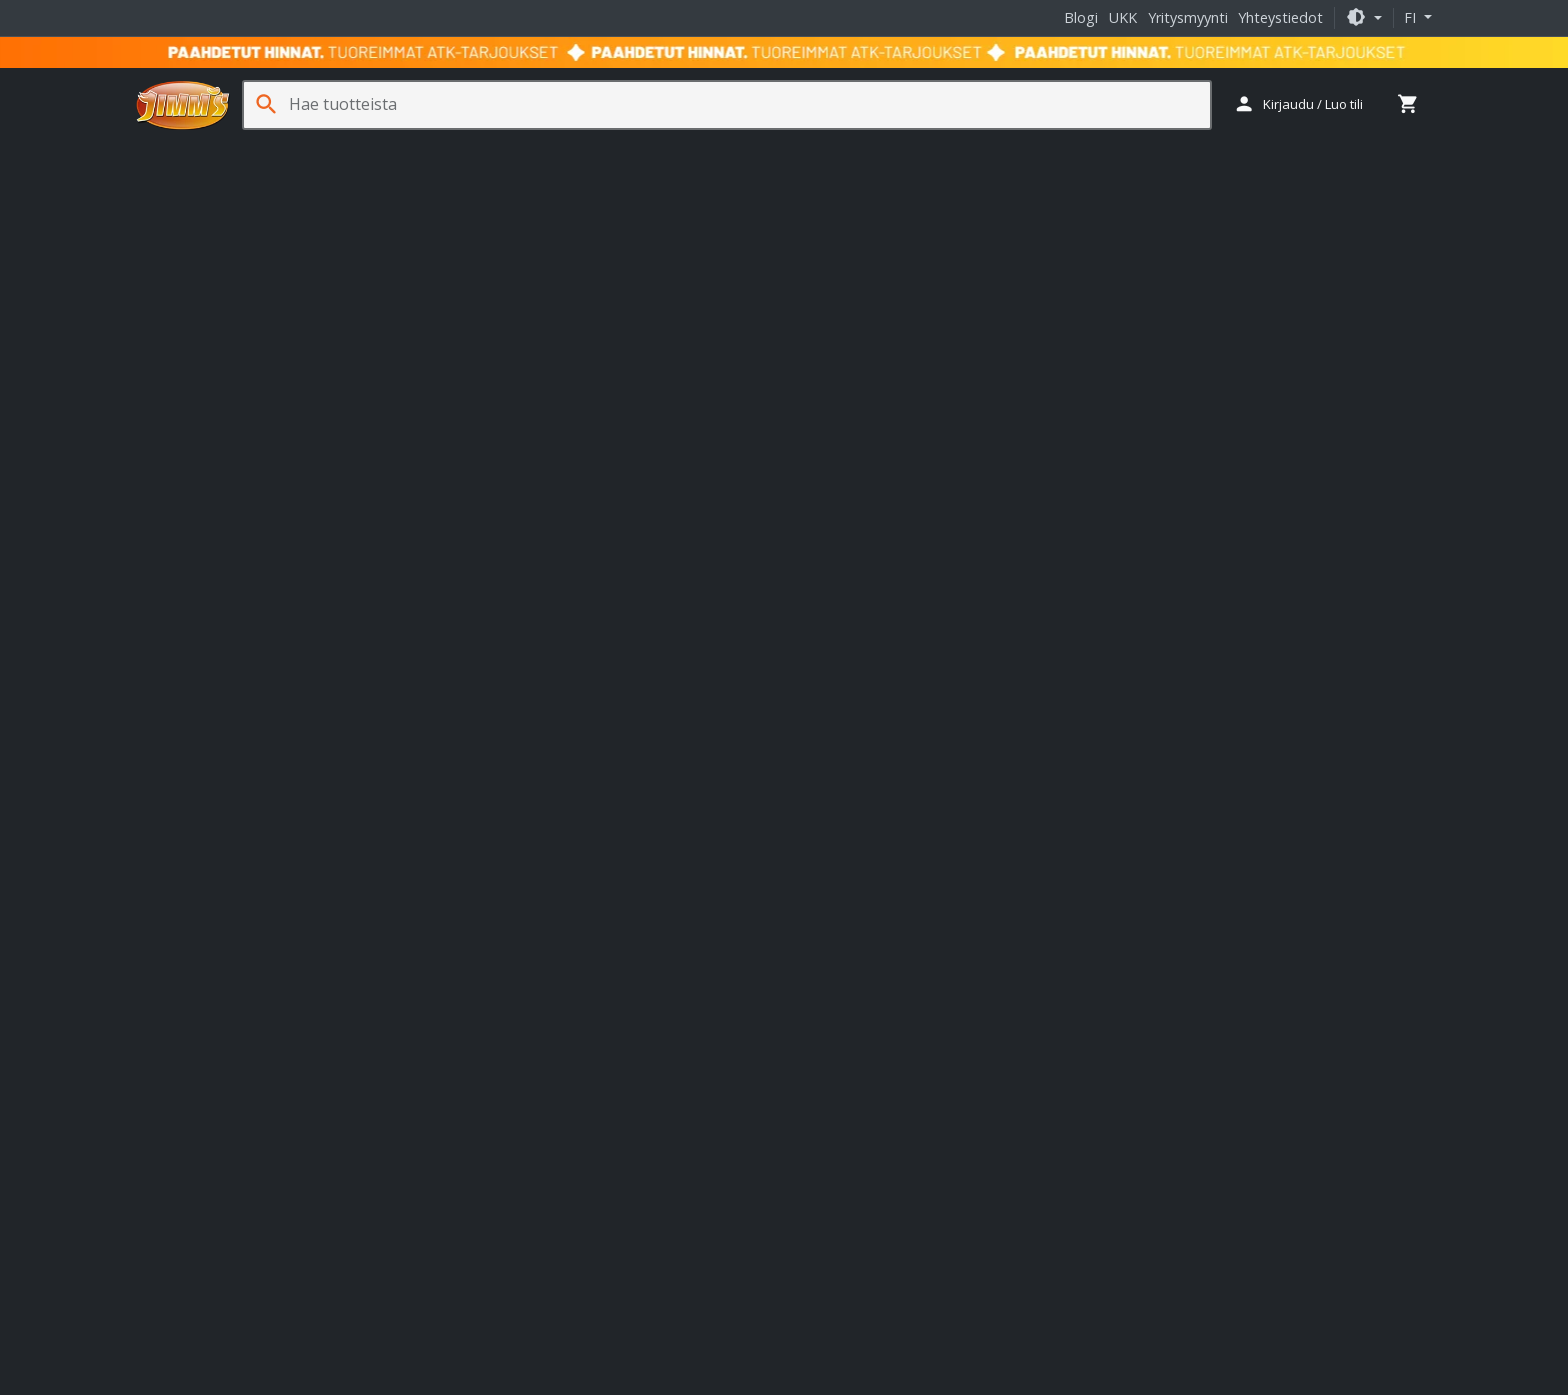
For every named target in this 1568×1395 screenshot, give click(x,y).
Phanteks (567, 1111)
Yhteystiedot (1280, 17)
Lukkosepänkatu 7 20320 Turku (549, 811)
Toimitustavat (196, 1062)
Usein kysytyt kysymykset (233, 1178)
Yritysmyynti (1188, 17)
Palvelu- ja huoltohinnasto (236, 1149)
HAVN (703, 999)
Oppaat (1401, 151)
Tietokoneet (182, 151)
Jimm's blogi (835, 1032)
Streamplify (513, 1037)
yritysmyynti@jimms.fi (222, 875)
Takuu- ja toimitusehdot (718, 1333)
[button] (1364, 17)
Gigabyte (674, 1092)
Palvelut (1226, 151)
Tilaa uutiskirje (1207, 748)
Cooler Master (676, 1073)
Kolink (496, 1018)
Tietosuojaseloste (869, 1333)
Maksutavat (189, 1091)
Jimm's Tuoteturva (211, 1266)
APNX (484, 999)
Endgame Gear (621, 999)
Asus (481, 1073)
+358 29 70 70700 (209, 709)
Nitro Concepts (580, 1018)
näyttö (567, 461)
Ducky (538, 999)
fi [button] (1412, 17)
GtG (1006, 438)
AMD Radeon (718, 461)
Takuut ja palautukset (221, 1120)
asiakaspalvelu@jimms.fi (230, 728)
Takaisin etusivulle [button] (784, 530)
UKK (1123, 17)
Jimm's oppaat (842, 1004)
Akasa (531, 1073)
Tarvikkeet (828, 151)
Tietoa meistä (196, 1004)
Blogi (1081, 17)
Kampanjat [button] (1314, 151)
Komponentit (291, 151)
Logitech (494, 1111)
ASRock (590, 1073)
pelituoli (630, 461)
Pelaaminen (508, 151)
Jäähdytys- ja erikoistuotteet (980, 151)
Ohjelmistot (1136, 151)
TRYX (581, 1037)
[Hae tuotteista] (743, 104)
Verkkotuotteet (719, 151)
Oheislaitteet (402, 151)
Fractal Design (584, 1092)
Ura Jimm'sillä (194, 1237)
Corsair (500, 1092)
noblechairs (681, 1018)
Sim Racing (608, 151)
